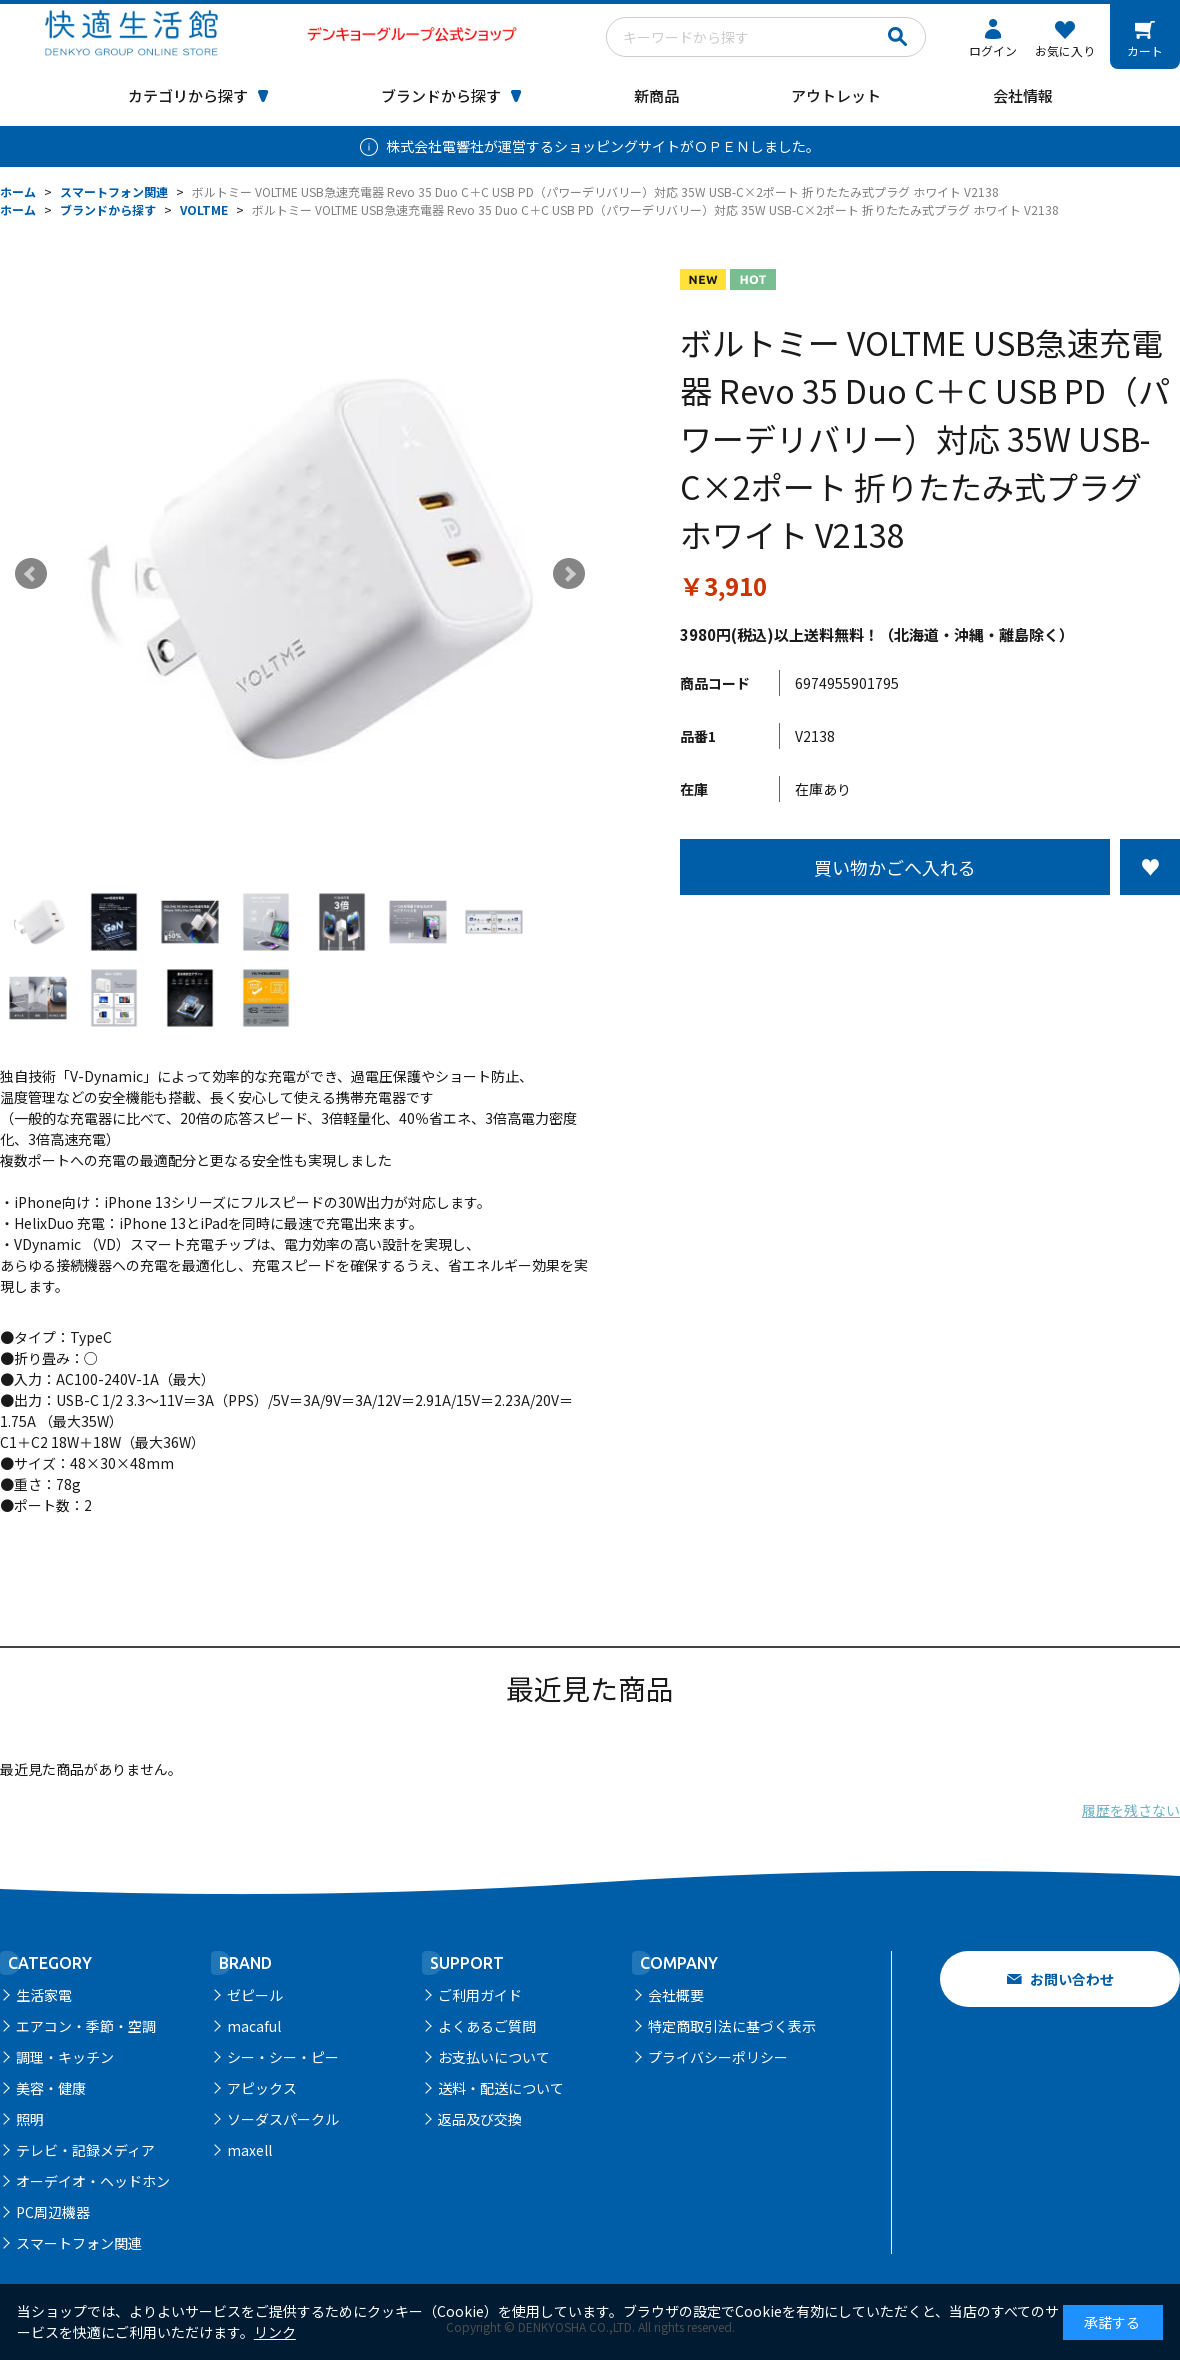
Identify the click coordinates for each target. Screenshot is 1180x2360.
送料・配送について (501, 2088)
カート (1145, 50)
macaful (254, 2026)
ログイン (993, 50)
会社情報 (1023, 95)
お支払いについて (494, 2057)
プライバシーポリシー (718, 2057)
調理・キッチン (65, 2057)
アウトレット (836, 95)
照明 (30, 2119)
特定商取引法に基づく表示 (732, 2026)
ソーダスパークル (283, 2119)
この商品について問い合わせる (930, 932)
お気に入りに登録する (1150, 867)
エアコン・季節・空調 (86, 2026)
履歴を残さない (1131, 1810)
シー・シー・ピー (283, 2057)
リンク (275, 2332)
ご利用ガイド (480, 1995)
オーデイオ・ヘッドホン (93, 2181)
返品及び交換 (480, 2119)
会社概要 (676, 1995)
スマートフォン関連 (79, 2243)
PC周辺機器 (53, 2212)
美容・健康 (51, 2088)
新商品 (656, 95)
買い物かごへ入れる (895, 867)
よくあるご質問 (487, 2026)
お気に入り (1065, 50)
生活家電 (44, 1995)
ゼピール (255, 1995)
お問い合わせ (1072, 1979)
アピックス (262, 2088)
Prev (31, 574)
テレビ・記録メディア (85, 2150)
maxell (249, 2150)
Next (569, 574)
